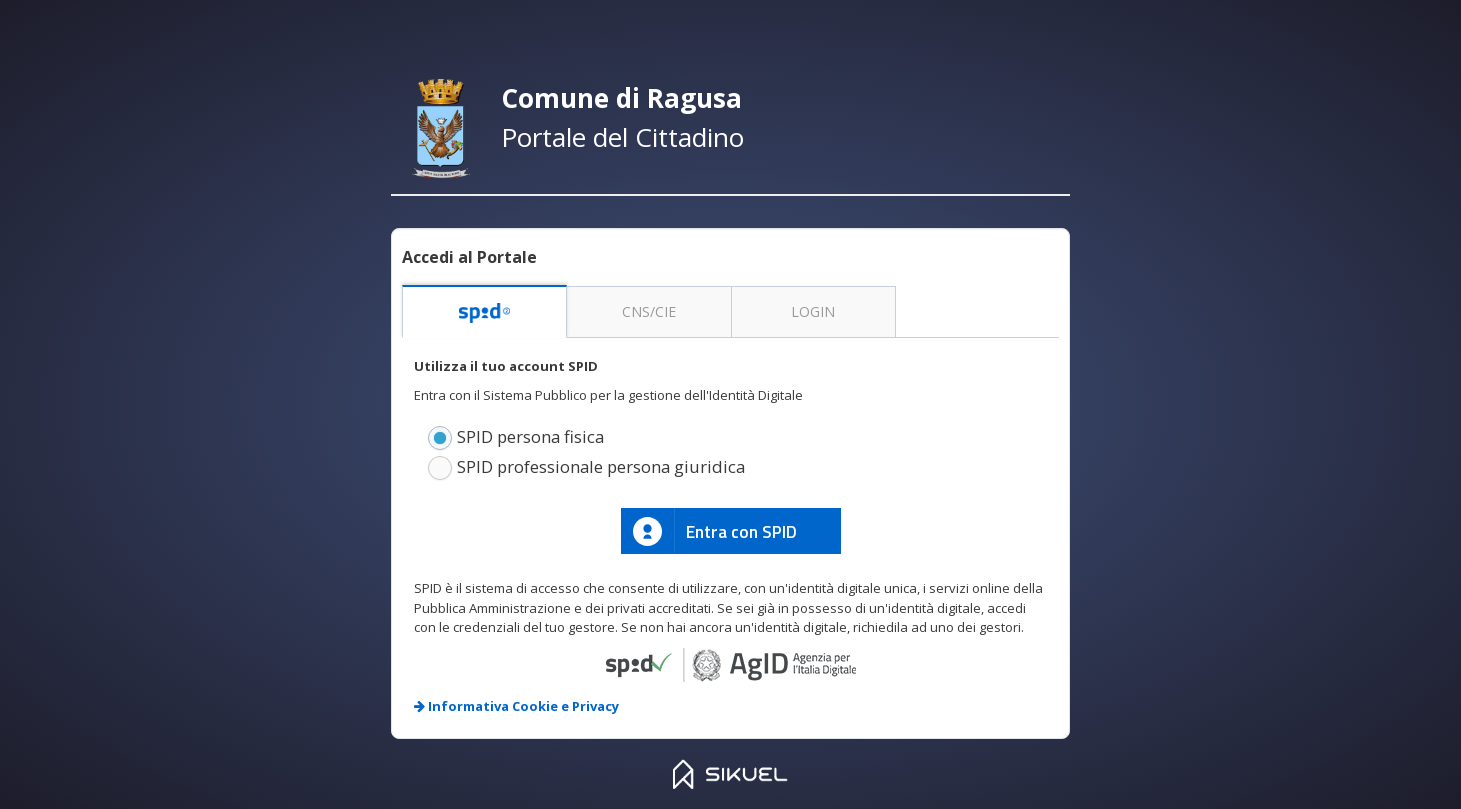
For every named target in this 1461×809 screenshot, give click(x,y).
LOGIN (813, 311)
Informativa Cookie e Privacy (516, 706)
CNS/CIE (649, 311)
